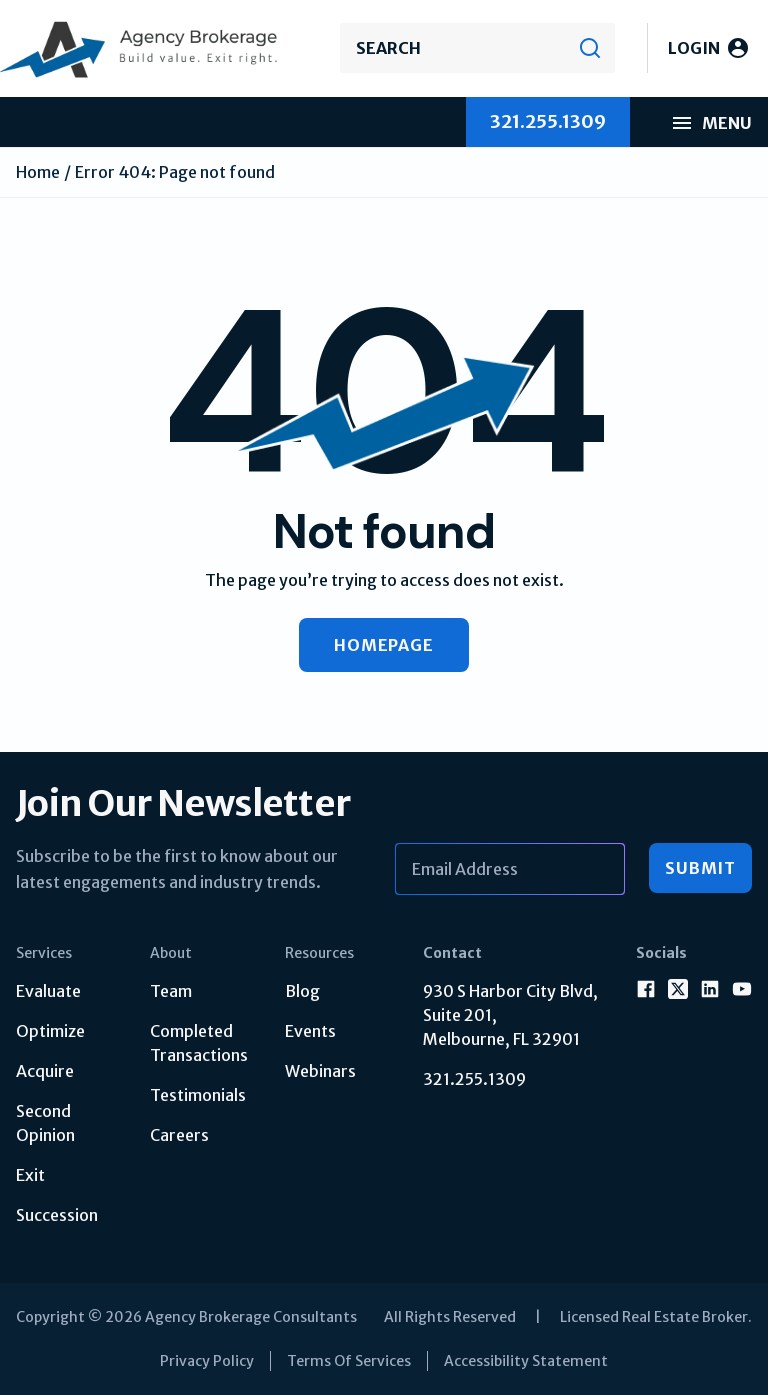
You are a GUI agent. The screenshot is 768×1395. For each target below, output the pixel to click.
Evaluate (48, 991)
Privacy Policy (207, 1361)
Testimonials (198, 1095)
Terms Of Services (349, 1361)
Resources (319, 953)
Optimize (50, 1031)
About (171, 953)
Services (44, 953)
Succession (57, 1215)
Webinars (320, 1071)
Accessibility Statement (526, 1361)
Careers (179, 1135)
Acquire (45, 1071)
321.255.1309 (474, 1079)
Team (171, 991)
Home (38, 172)
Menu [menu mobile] (711, 123)
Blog (302, 991)
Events (310, 1031)
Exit (30, 1175)
